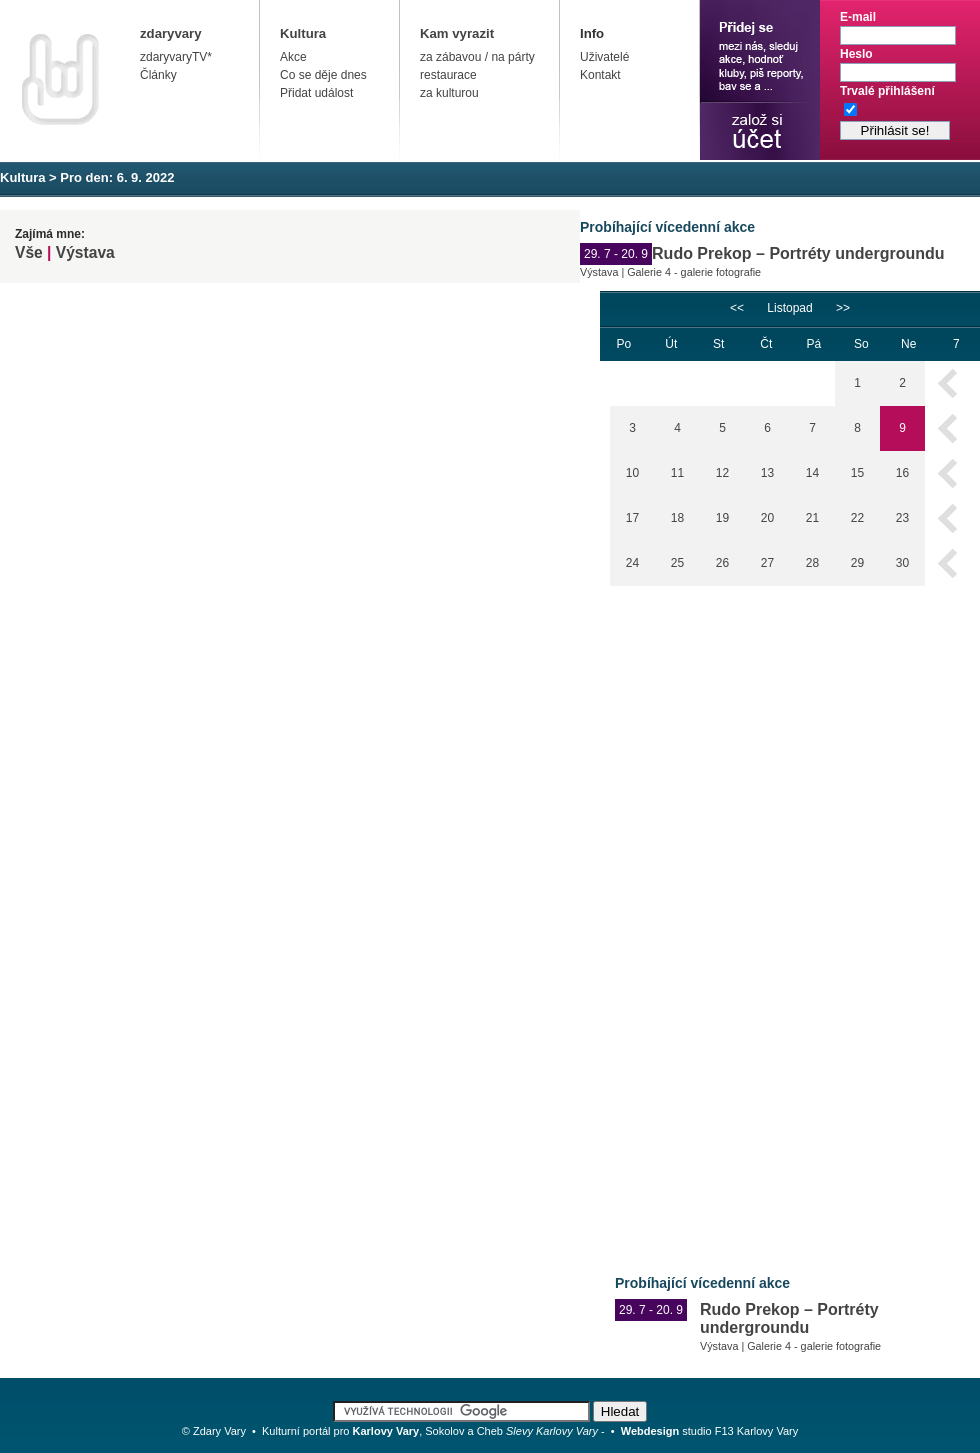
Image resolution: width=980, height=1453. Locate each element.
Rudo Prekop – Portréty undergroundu (798, 253)
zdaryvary (171, 33)
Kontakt (600, 75)
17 (632, 518)
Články (158, 75)
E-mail (858, 17)
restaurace (448, 75)
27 (767, 563)
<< (737, 308)
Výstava (85, 252)
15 (857, 473)
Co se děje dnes (323, 75)
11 (677, 473)
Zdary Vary (219, 1431)
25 (677, 563)
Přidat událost (316, 93)
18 (677, 518)
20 (767, 518)
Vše (29, 252)
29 (857, 563)
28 (812, 563)
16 (902, 473)
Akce (293, 57)
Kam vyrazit (457, 33)
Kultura (303, 33)
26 (722, 563)
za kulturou (449, 93)
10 (632, 473)
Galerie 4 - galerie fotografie (694, 272)
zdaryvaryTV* (176, 57)
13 (767, 473)
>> (843, 308)
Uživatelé (604, 57)
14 (812, 473)
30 (902, 563)
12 (722, 473)
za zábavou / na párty (477, 57)
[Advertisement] (684, 916)
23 (902, 518)
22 (857, 518)
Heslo (856, 54)
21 (812, 518)
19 (722, 518)
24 (632, 563)
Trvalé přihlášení (887, 91)
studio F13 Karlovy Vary (710, 1431)
